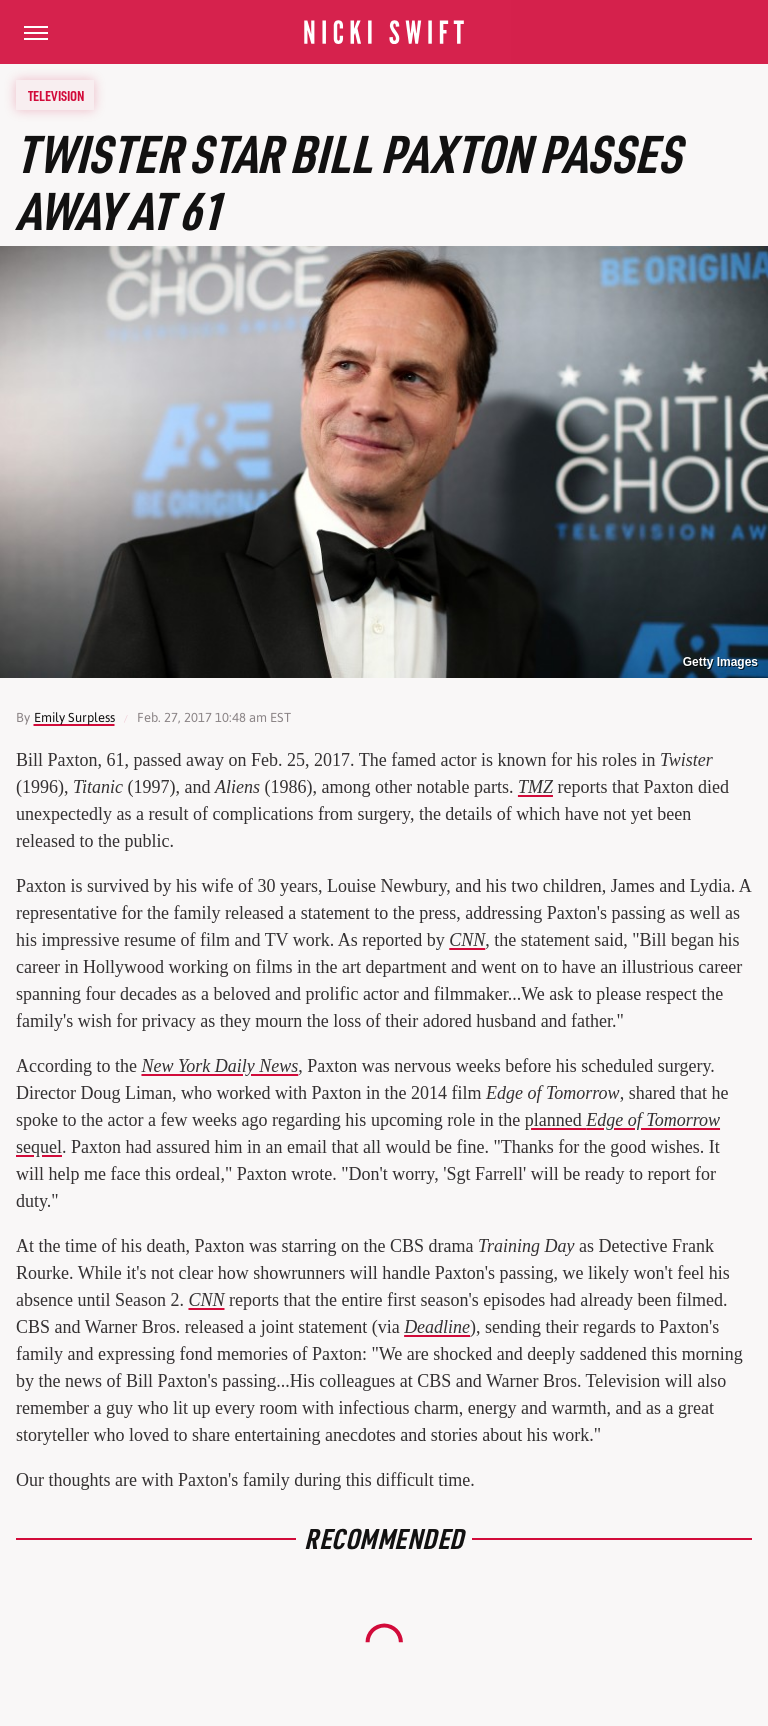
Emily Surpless (74, 717)
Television (56, 95)
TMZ (535, 787)
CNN (467, 940)
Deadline (437, 1327)
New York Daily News (219, 1066)
